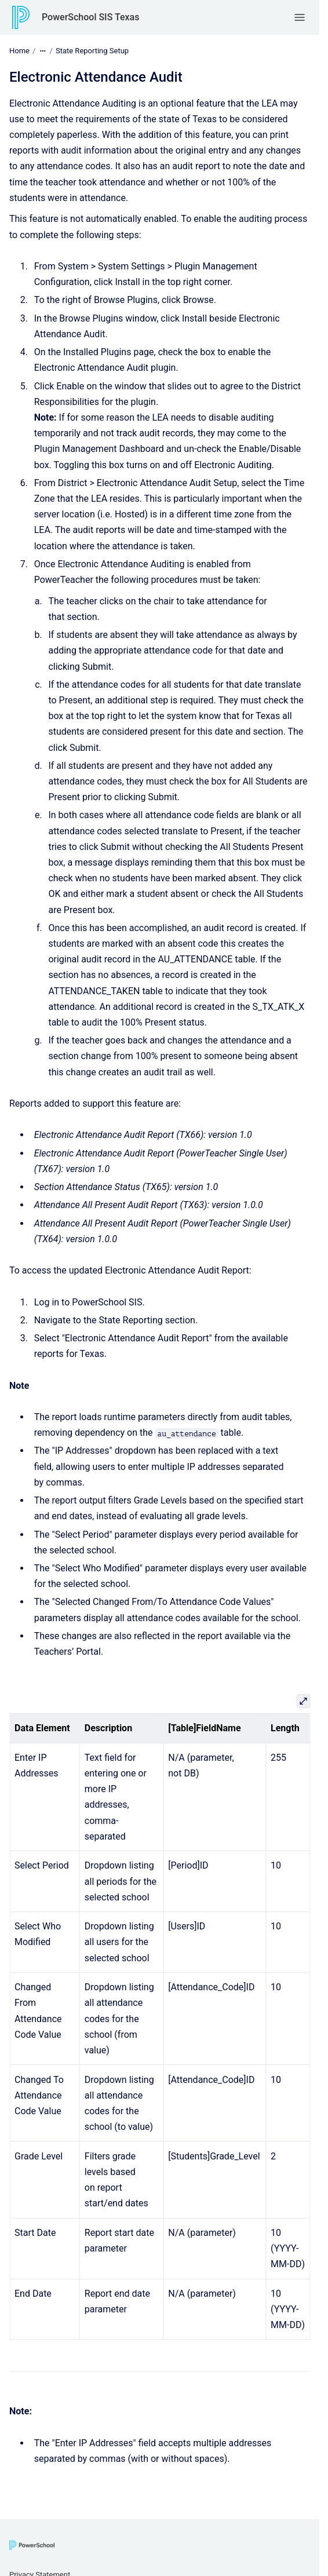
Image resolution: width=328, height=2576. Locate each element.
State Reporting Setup (92, 50)
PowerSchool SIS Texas (90, 17)
